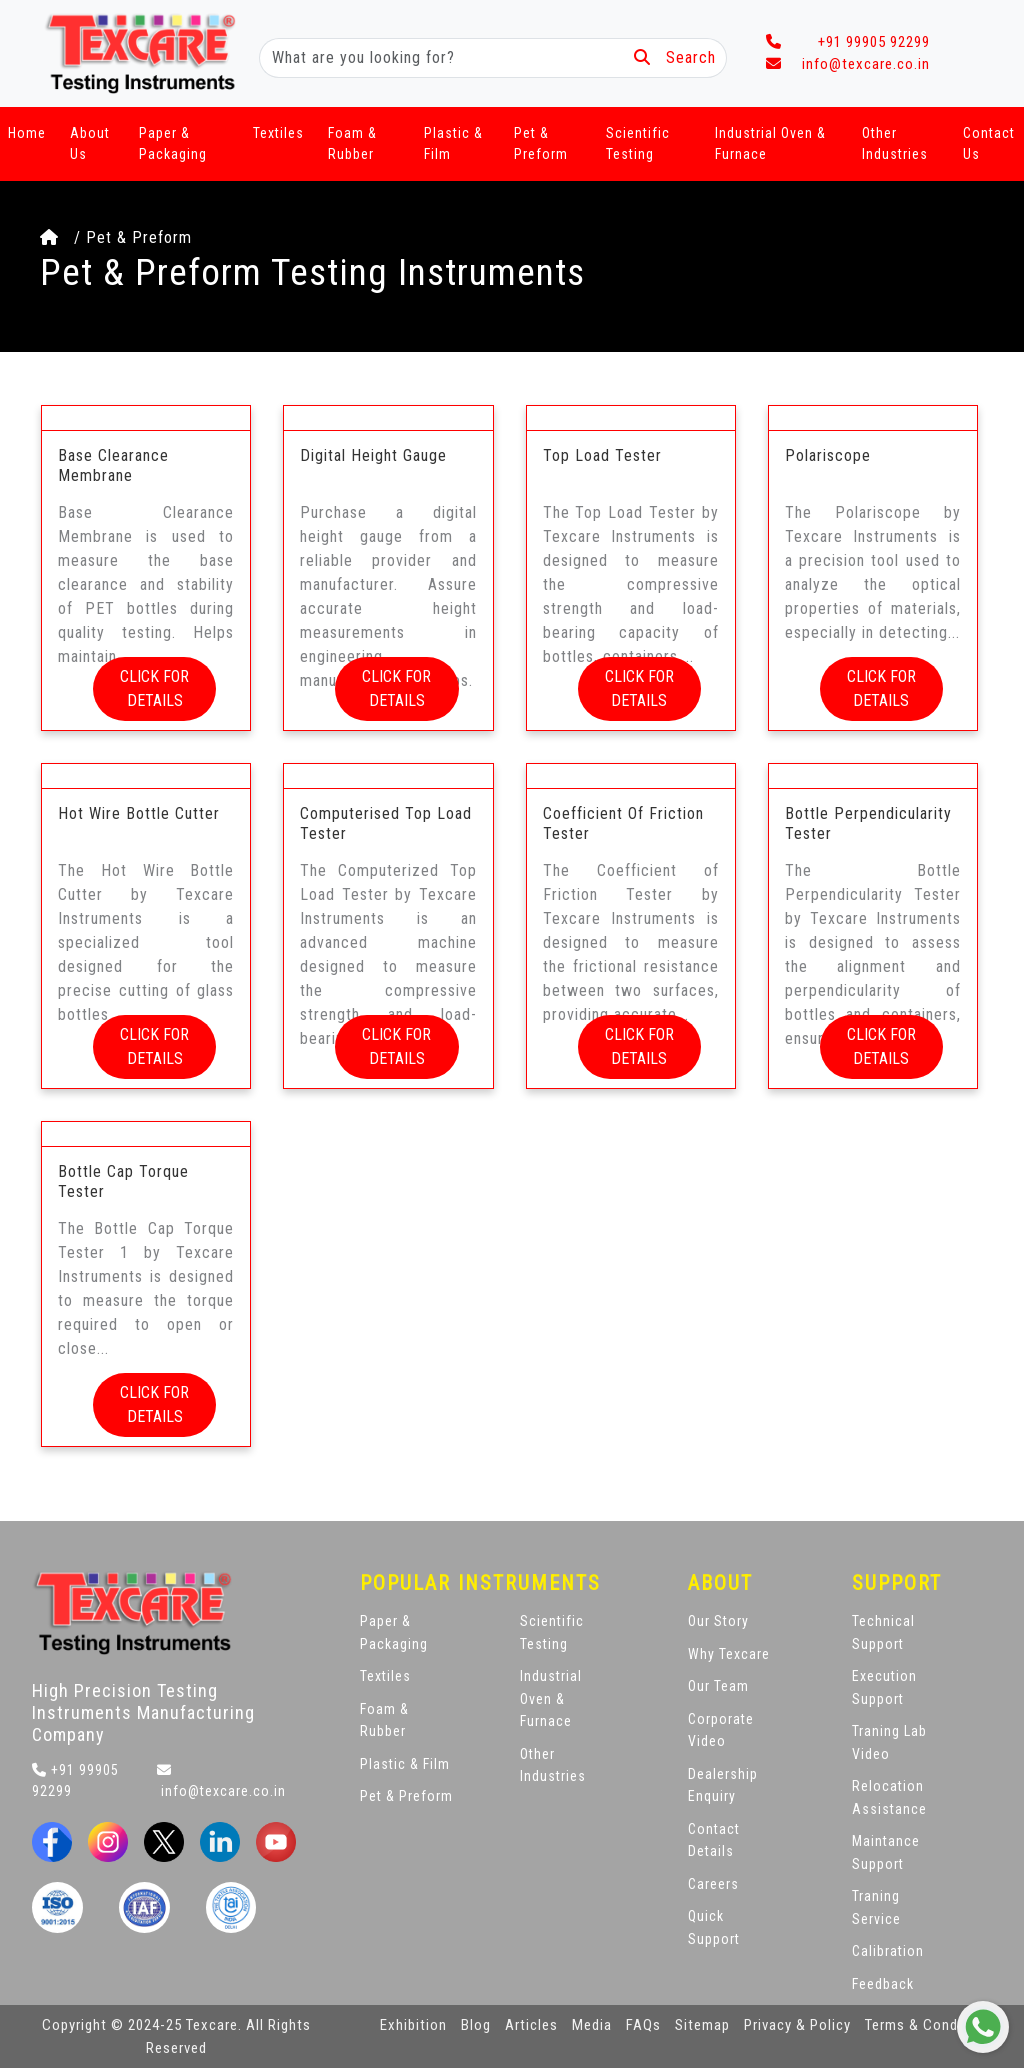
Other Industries (895, 143)
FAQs (643, 2025)
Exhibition (413, 2025)
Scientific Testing (638, 143)
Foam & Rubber (352, 143)
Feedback (883, 1984)
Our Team (718, 1686)
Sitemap (702, 2025)
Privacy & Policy (797, 2025)
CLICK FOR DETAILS (154, 688)
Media (592, 2025)
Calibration (888, 1951)
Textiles (278, 133)
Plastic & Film (453, 143)
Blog (476, 2025)
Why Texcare (729, 1654)
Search (675, 57)
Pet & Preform (541, 143)
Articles (531, 2025)
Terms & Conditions (931, 2025)
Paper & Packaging (173, 143)
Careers (713, 1884)
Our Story (718, 1621)
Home (27, 133)
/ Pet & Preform (116, 237)
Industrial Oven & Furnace (770, 143)
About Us (90, 143)
